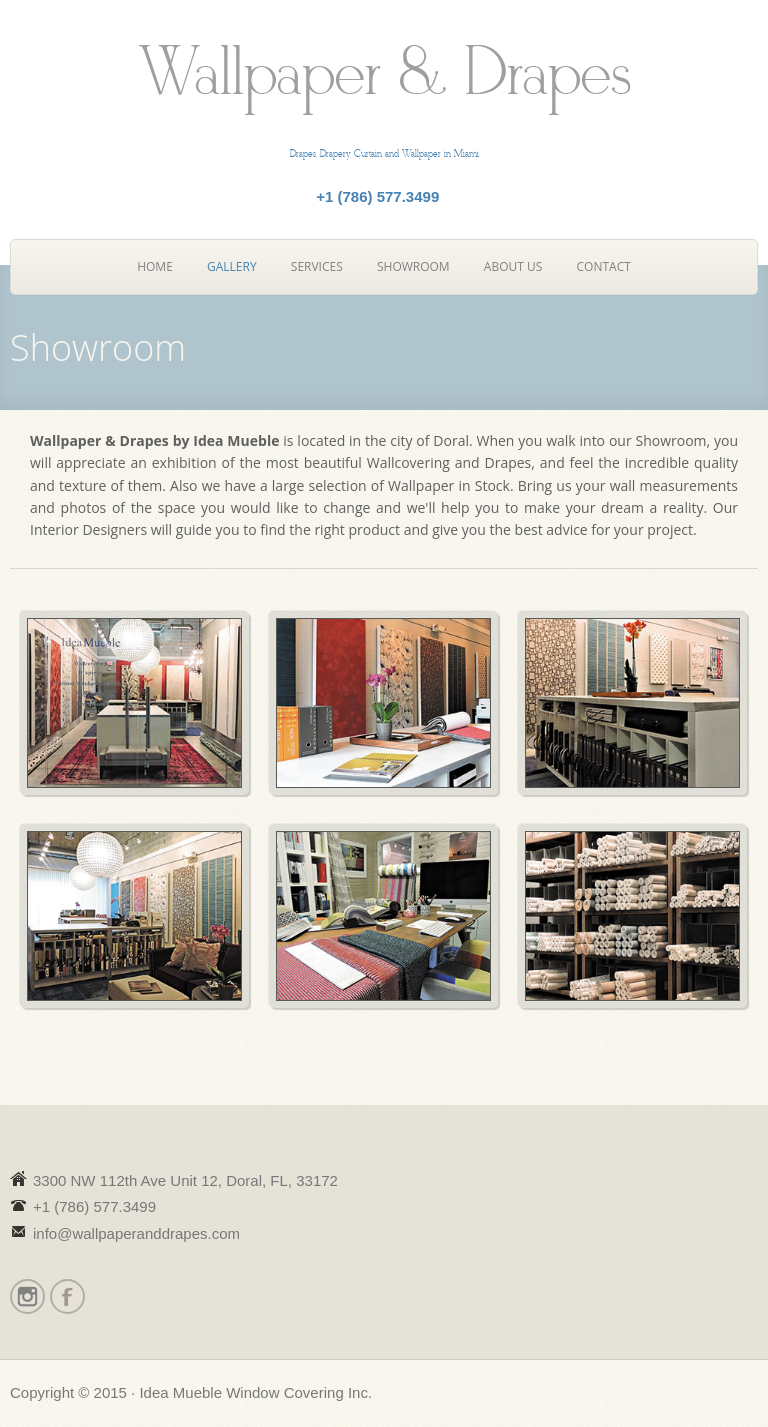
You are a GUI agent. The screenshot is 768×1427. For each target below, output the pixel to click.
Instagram (26, 1296)
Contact (604, 266)
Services (317, 266)
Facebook (66, 1296)
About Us (513, 266)
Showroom (413, 266)
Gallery (232, 266)
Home (155, 266)
